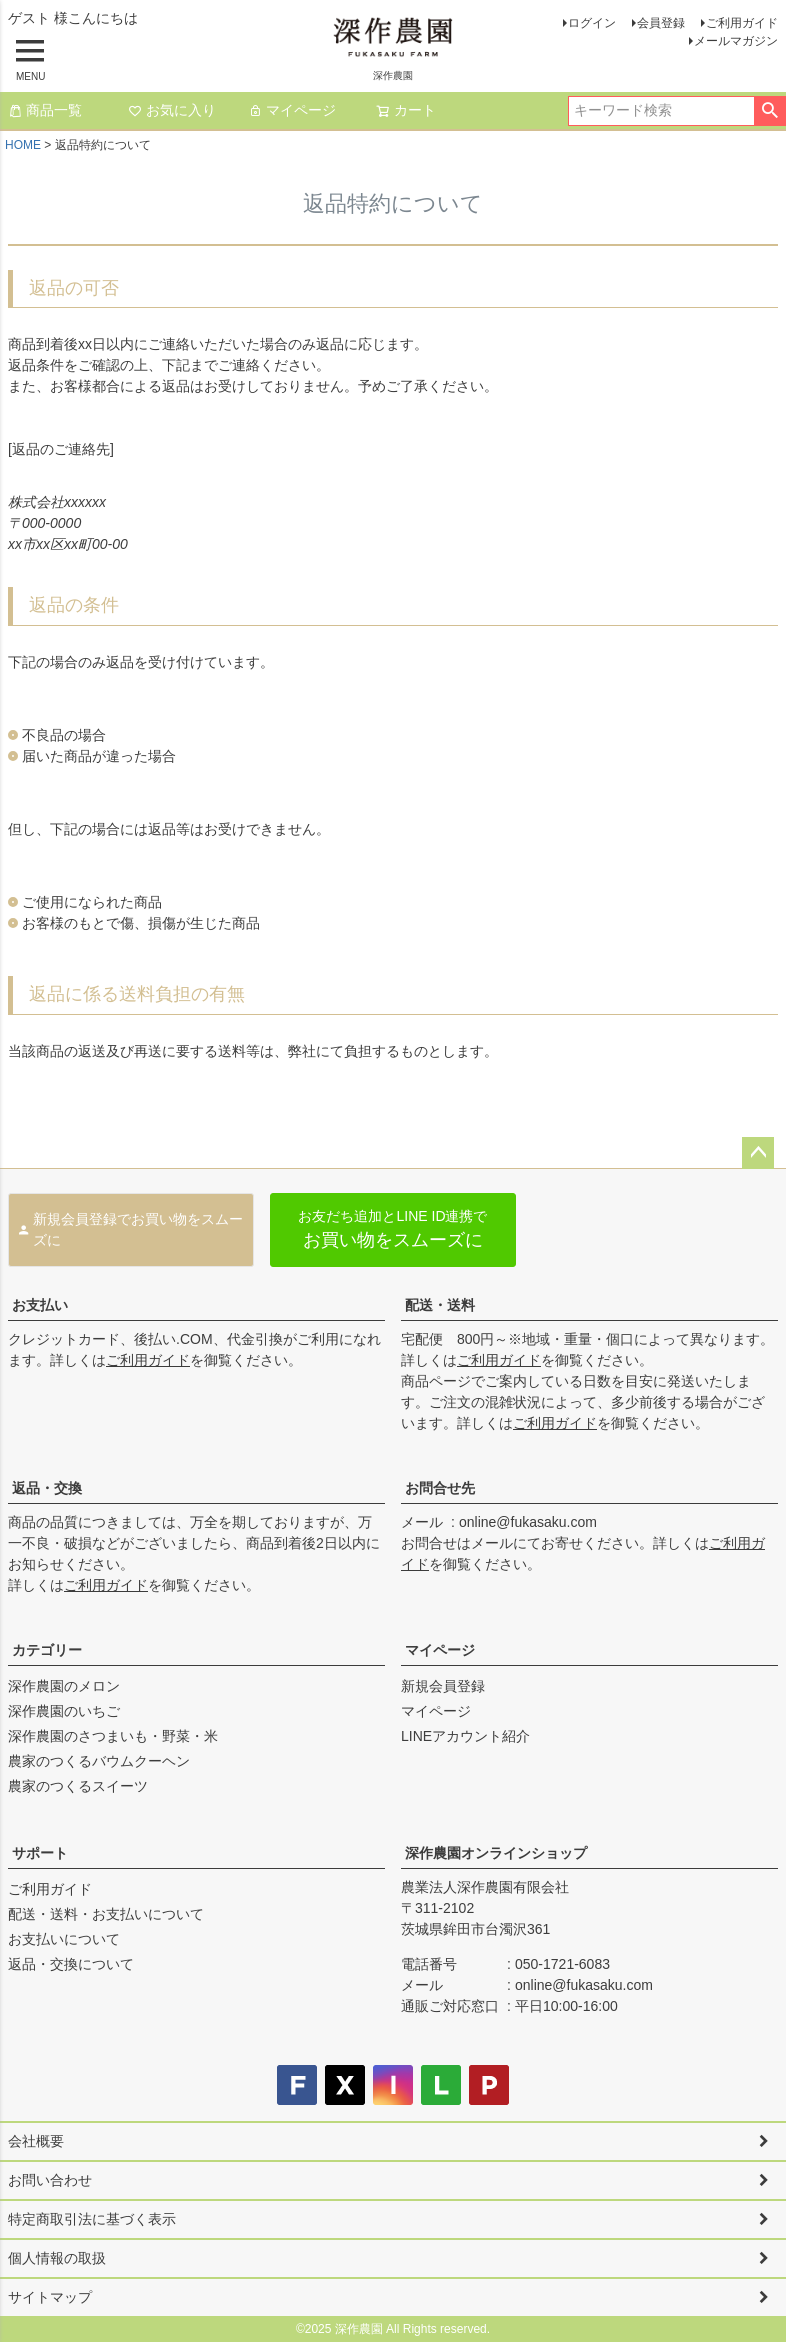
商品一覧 (45, 110)
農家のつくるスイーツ (78, 1786)
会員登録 (661, 23)
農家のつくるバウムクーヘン (99, 1761)
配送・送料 (440, 1305)
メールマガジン (736, 41)
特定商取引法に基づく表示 (92, 2219)
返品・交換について (71, 1964)
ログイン (592, 23)
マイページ (292, 110)
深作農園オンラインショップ (496, 1853)
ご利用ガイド (742, 23)
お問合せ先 (440, 1488)
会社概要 (36, 2141)
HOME (23, 145)
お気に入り (172, 110)
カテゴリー (47, 1650)
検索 (769, 111)
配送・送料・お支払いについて (106, 1914)
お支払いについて (64, 1939)
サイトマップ (50, 2297)
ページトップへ (758, 1153)
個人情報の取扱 (57, 2258)
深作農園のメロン (64, 1686)
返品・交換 (47, 1488)
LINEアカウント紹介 (465, 1736)
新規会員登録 (443, 1686)
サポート (40, 1853)
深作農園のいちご (64, 1711)
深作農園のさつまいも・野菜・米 (113, 1736)
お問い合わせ (50, 2180)
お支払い (40, 1305)
